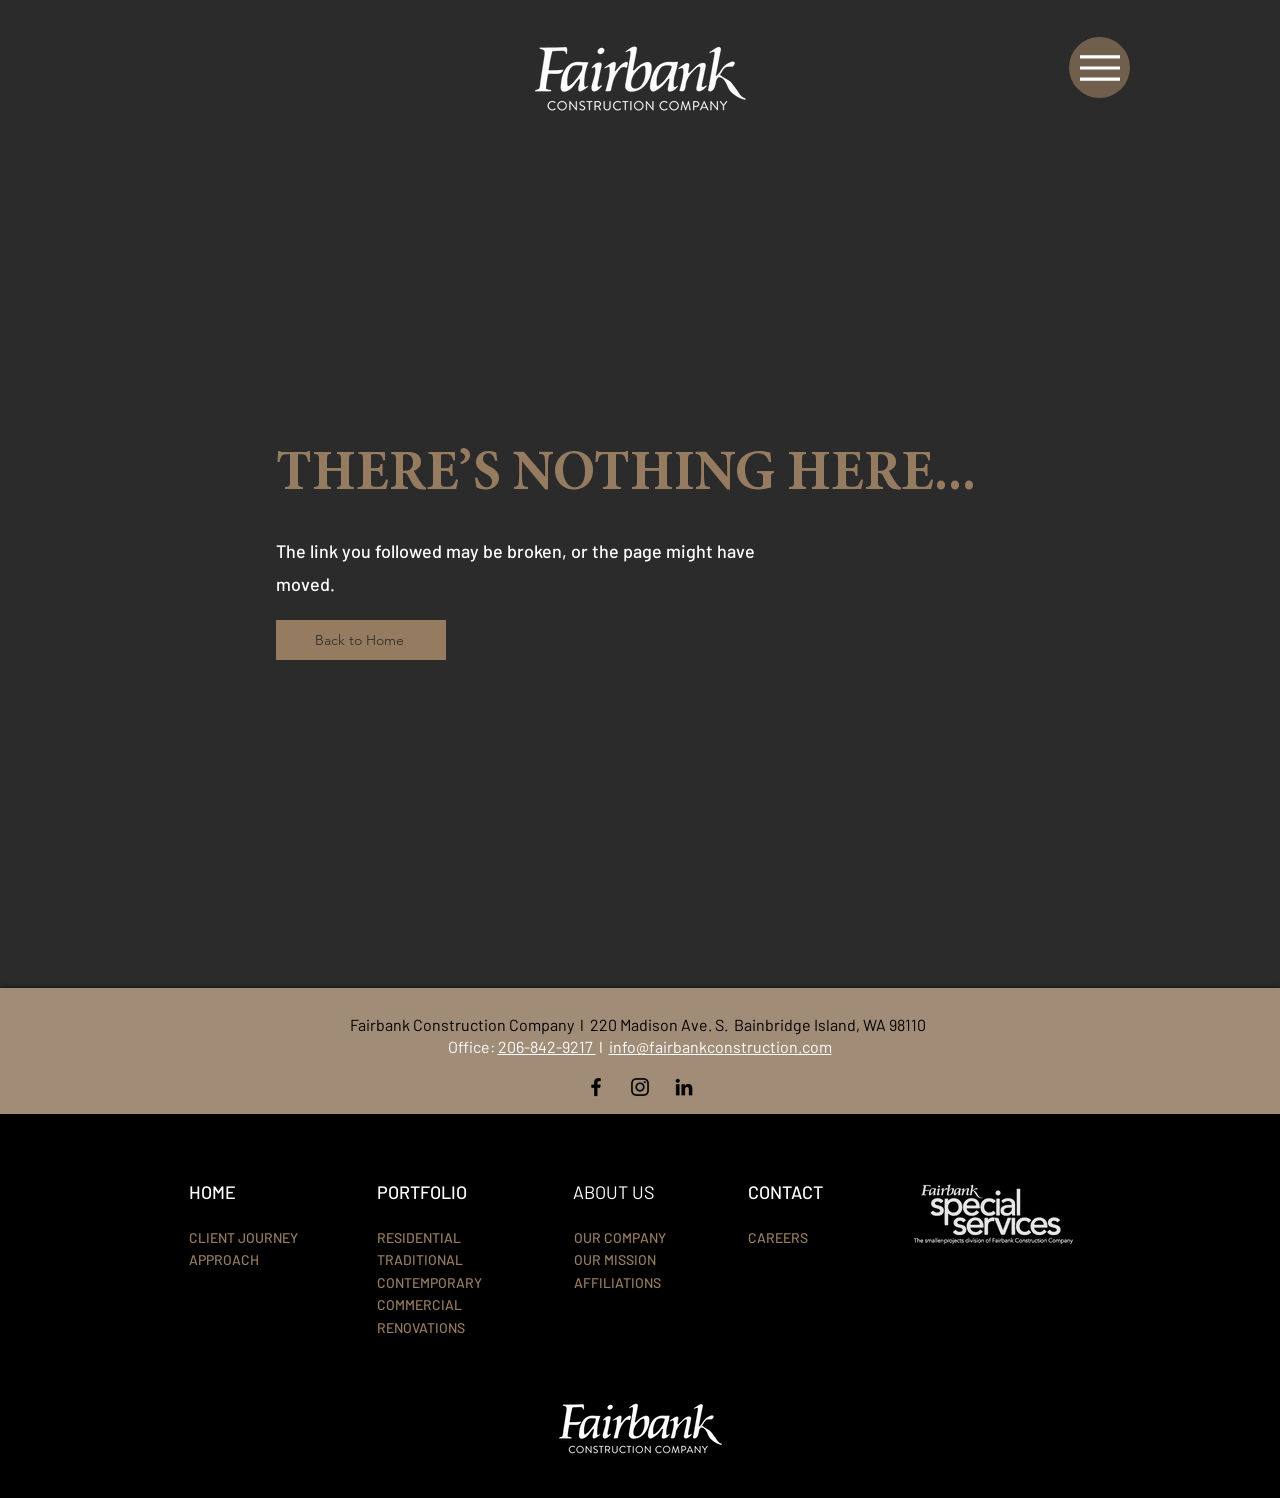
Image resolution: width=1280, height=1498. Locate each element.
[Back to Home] (361, 640)
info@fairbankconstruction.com (720, 1046)
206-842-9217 (547, 1046)
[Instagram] (640, 1087)
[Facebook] (596, 1087)
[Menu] (1099, 67)
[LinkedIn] (684, 1087)
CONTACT (785, 1192)
